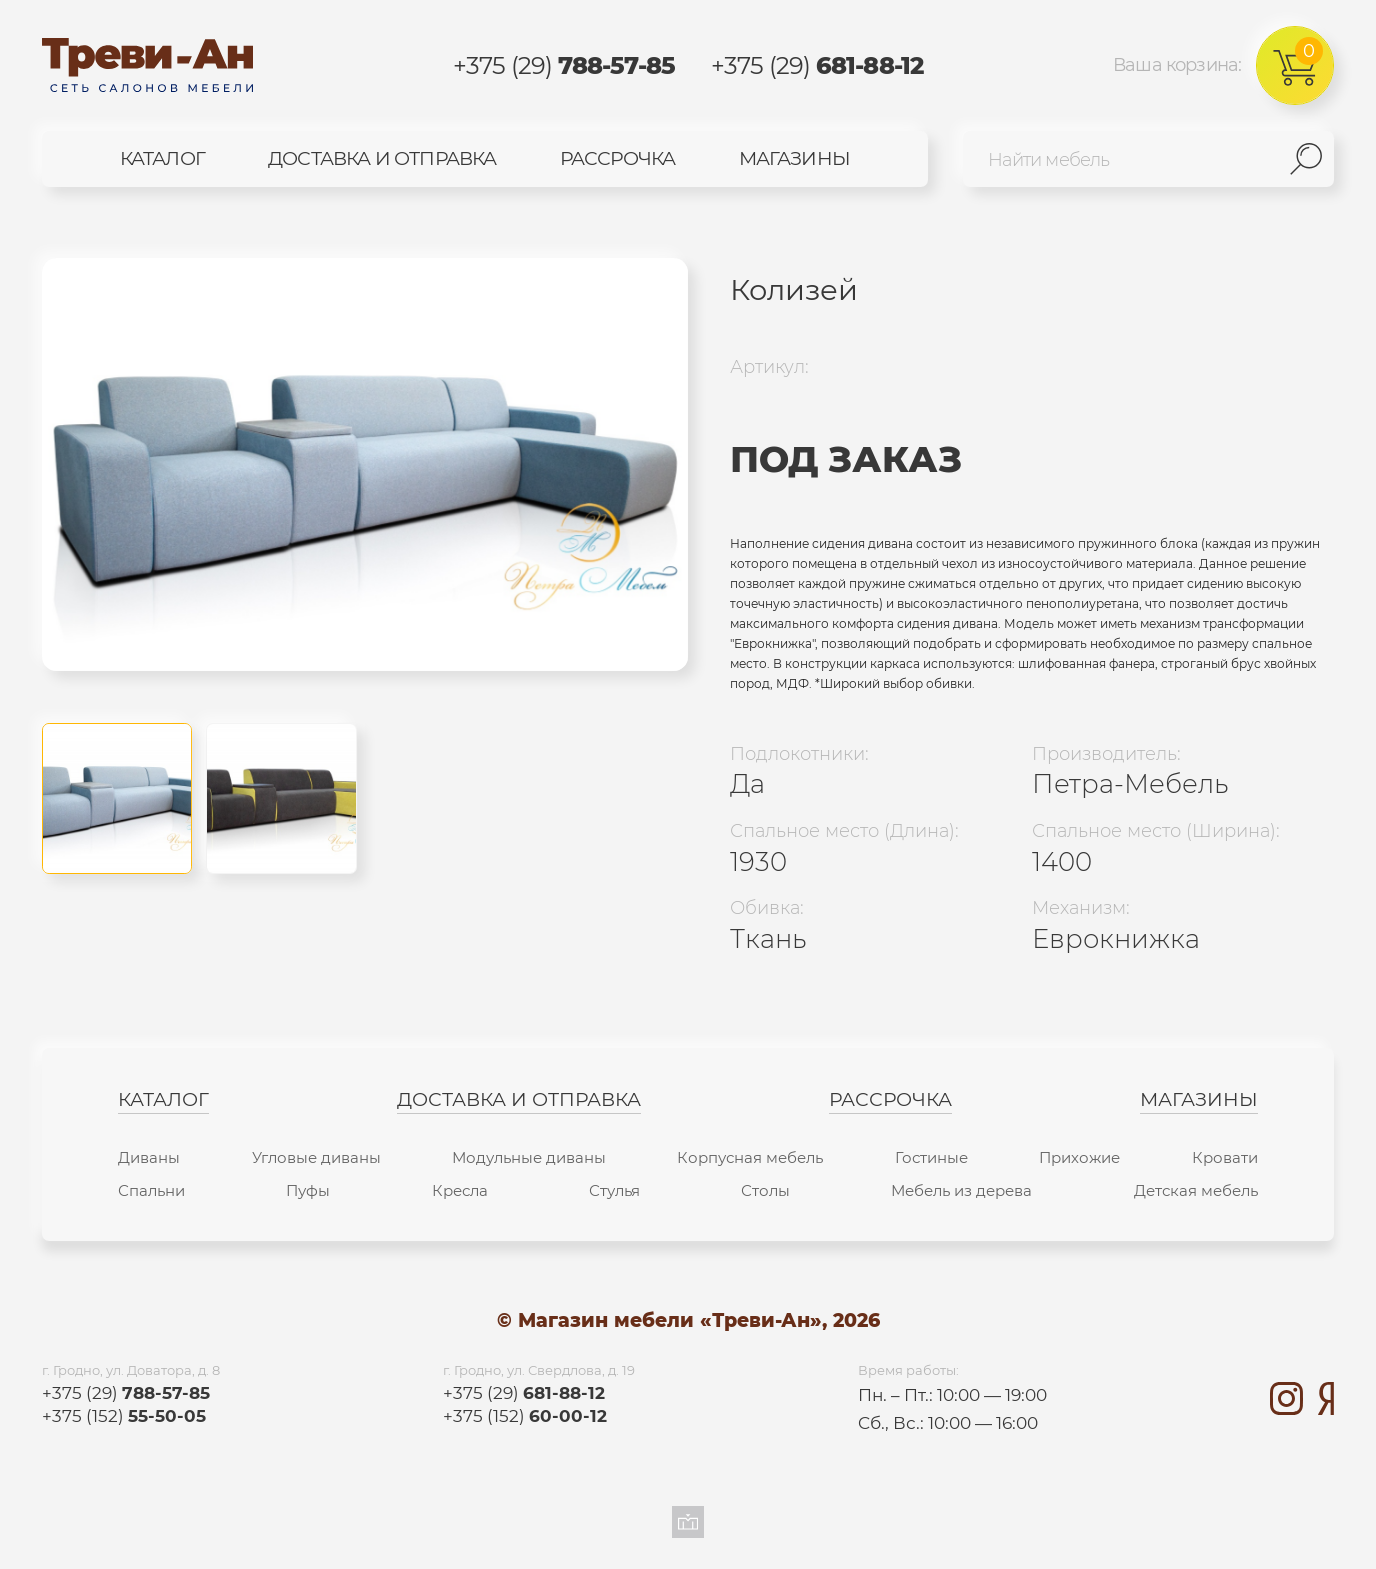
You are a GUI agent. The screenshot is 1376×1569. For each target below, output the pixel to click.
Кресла (460, 1190)
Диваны (149, 1157)
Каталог (162, 158)
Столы (765, 1190)
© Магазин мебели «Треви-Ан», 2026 (688, 1321)
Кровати (1225, 1157)
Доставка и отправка (382, 158)
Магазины (794, 158)
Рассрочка (618, 158)
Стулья (614, 1190)
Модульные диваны (529, 1157)
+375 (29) (564, 65)
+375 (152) (124, 1415)
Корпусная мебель (750, 1157)
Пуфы (308, 1190)
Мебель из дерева (961, 1190)
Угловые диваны (316, 1157)
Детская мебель (1196, 1190)
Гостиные (931, 1157)
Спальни (151, 1190)
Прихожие (1079, 1157)
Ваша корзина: (1223, 65)
